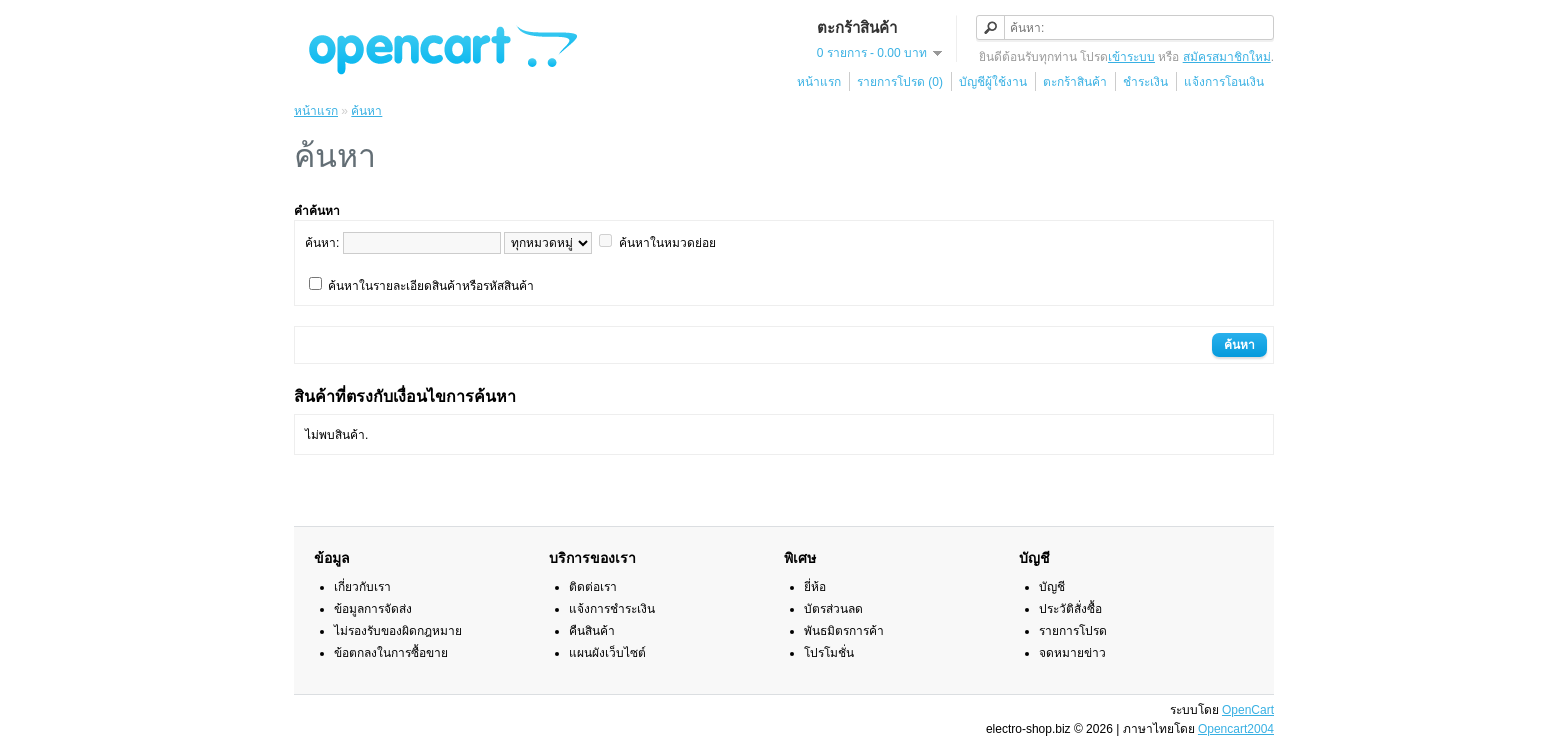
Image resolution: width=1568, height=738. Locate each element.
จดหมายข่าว (1072, 653)
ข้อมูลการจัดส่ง (373, 609)
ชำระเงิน (1145, 82)
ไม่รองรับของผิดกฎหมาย (398, 631)
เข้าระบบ (1131, 57)
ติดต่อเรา (593, 587)
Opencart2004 (1236, 729)
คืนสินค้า (592, 631)
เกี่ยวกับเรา (362, 587)
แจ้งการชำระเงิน (612, 609)
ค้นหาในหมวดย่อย (667, 243)
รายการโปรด (1073, 631)
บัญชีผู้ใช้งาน (993, 82)
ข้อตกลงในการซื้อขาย (391, 653)
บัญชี (1052, 587)
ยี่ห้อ (815, 587)
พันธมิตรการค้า (844, 631)
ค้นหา (366, 111)
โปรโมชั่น (829, 653)
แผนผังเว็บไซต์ (607, 653)
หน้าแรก (819, 82)
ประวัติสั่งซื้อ (1070, 609)
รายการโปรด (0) (900, 82)
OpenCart (1248, 710)
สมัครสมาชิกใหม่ (1227, 57)
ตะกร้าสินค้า (1075, 82)
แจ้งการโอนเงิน (1224, 82)
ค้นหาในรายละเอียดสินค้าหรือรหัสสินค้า (431, 286)
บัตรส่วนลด (833, 609)
